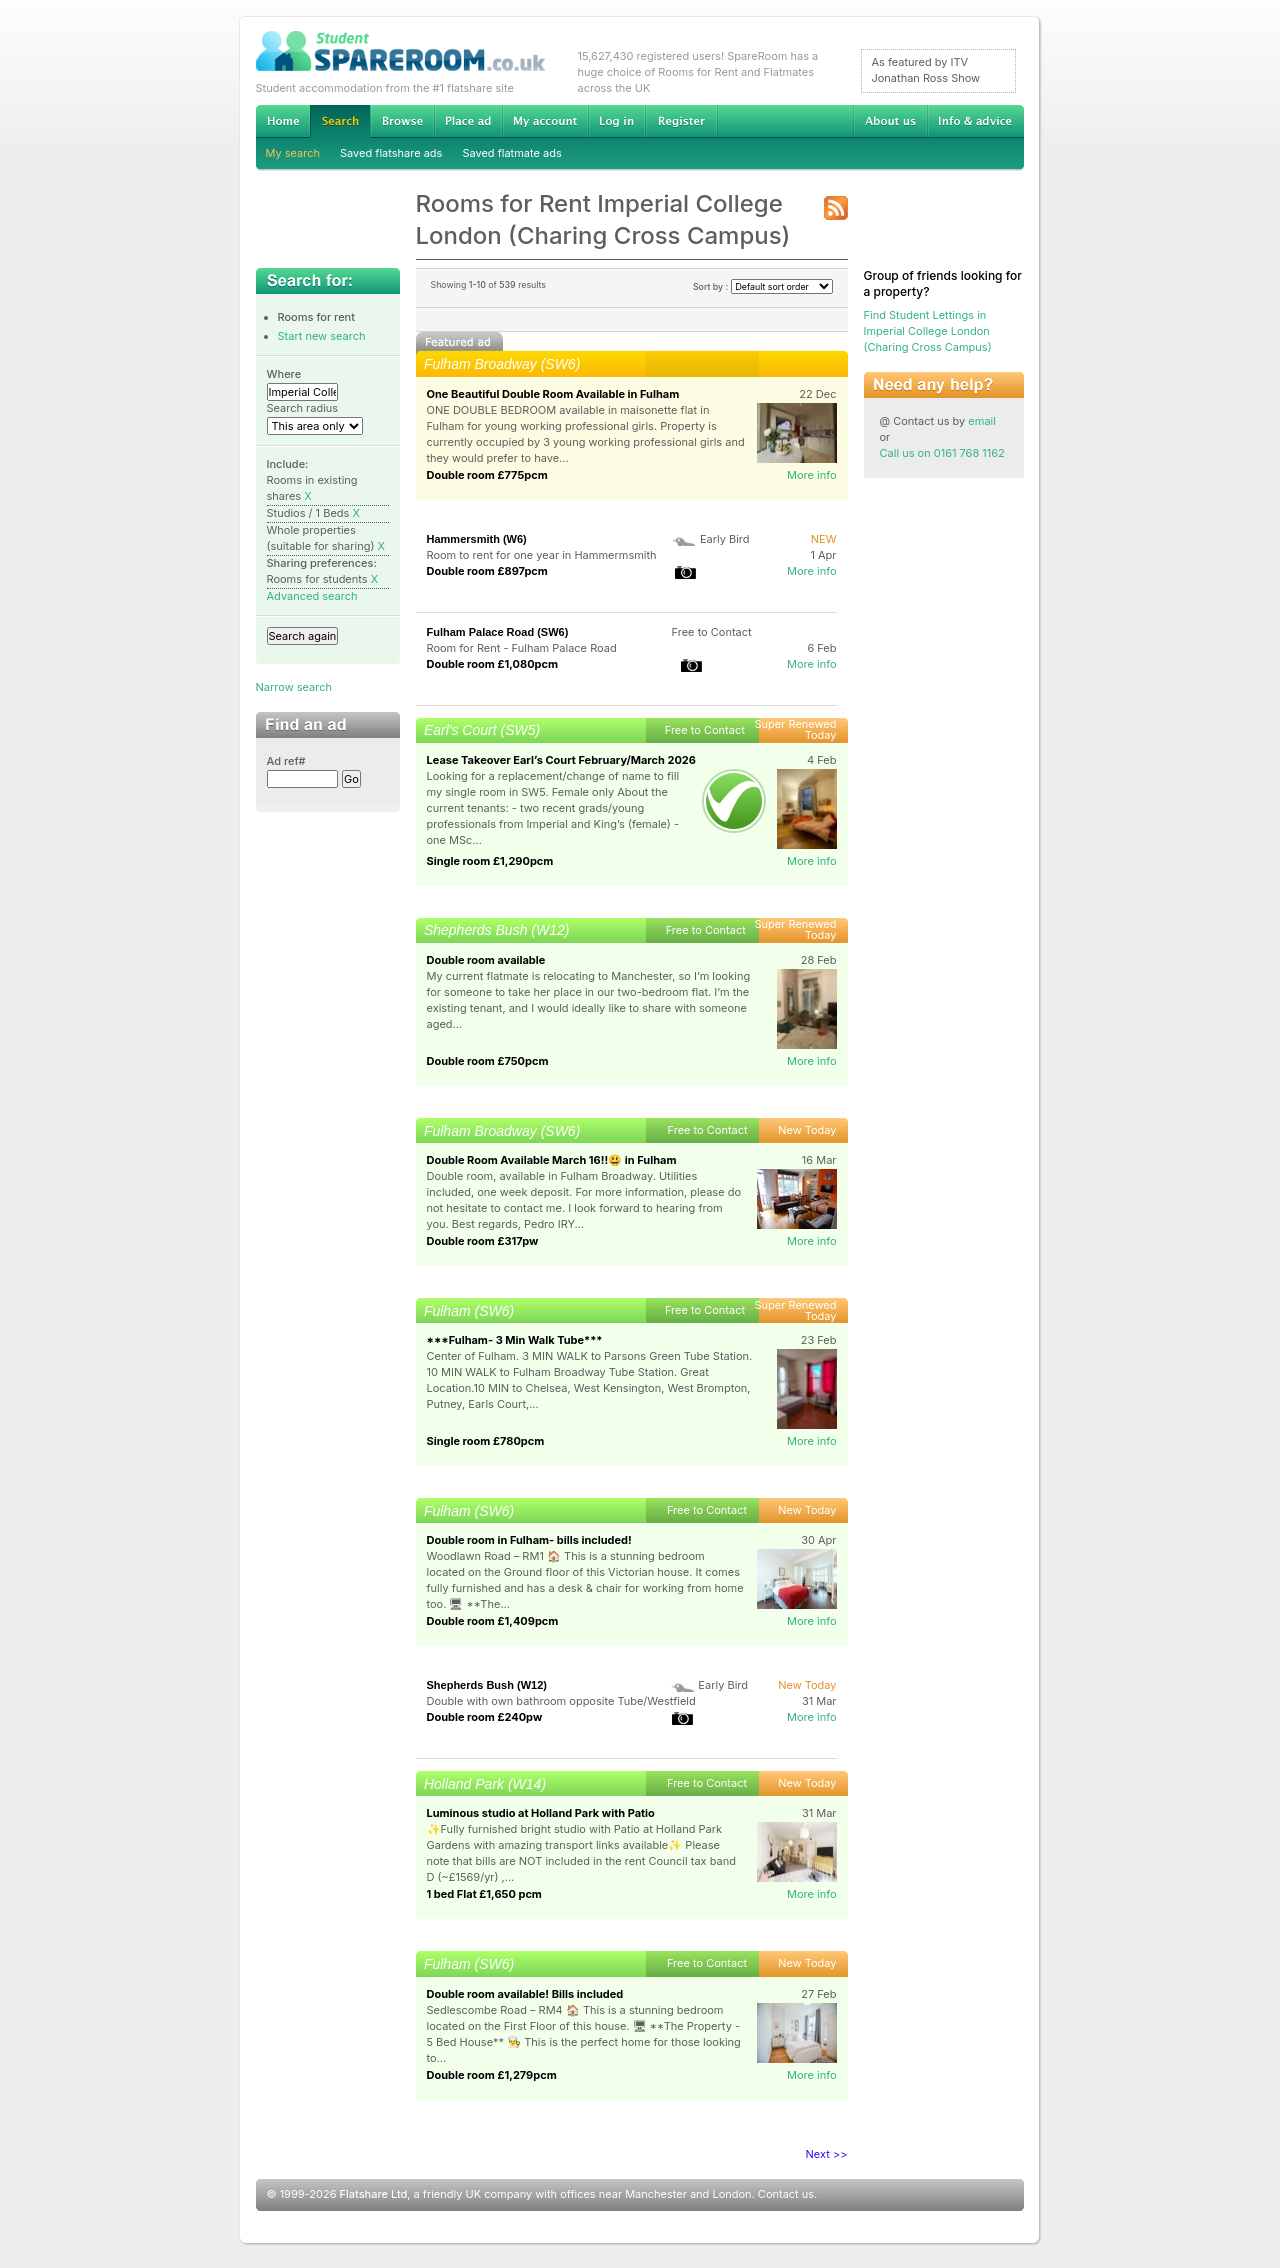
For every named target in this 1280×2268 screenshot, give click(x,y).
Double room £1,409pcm (493, 1621)
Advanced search (312, 596)
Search (340, 121)
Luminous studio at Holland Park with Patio (541, 1813)
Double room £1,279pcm (492, 2075)
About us (890, 121)
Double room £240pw (485, 1717)
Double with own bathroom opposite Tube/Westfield (561, 1701)
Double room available (486, 960)
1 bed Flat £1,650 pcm (484, 1894)
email (982, 421)
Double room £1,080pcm (493, 664)
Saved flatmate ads (511, 153)
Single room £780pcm (486, 1441)
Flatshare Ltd (374, 2194)
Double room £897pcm (487, 571)
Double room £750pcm (488, 1061)
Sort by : (763, 286)
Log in (616, 121)
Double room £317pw (483, 1241)
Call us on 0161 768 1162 (942, 453)
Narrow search (294, 687)
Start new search (322, 336)
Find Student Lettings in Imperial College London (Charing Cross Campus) (928, 331)
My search (293, 153)
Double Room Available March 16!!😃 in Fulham (552, 1160)
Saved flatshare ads (391, 153)
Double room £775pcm (487, 475)
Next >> (827, 2154)
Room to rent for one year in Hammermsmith (542, 555)
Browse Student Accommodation (402, 121)
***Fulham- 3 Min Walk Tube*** (515, 1340)
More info (812, 475)
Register (681, 121)
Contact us (786, 2194)
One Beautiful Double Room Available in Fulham (553, 394)
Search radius (303, 408)
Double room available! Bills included (525, 1994)
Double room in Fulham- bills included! (529, 1540)
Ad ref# (286, 761)
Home (283, 121)
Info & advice (975, 121)
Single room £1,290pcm (490, 861)
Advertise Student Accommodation (468, 121)
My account (545, 121)
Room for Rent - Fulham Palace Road (522, 648)
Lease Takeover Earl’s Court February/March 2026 (561, 760)
